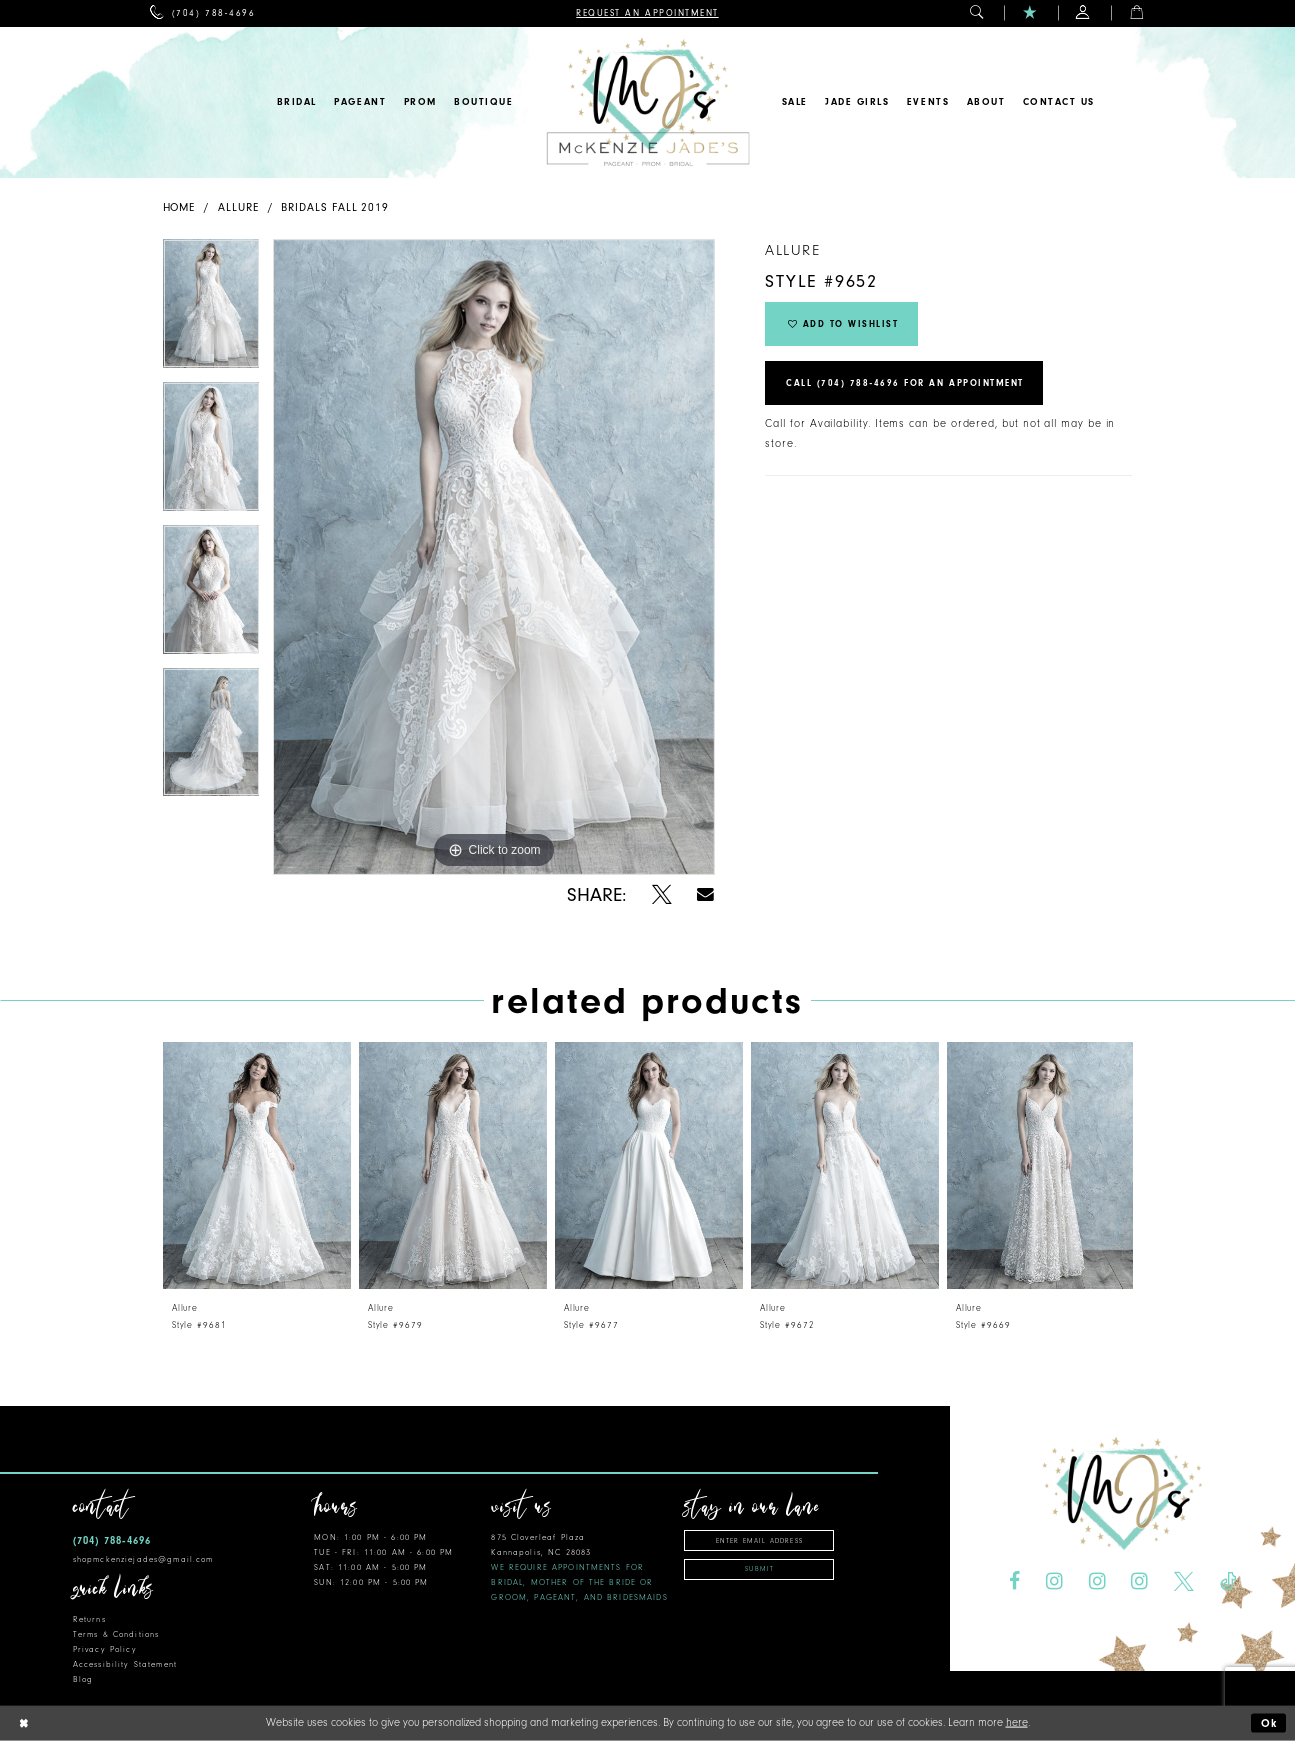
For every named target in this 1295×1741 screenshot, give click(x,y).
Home (179, 207)
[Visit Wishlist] (1030, 13)
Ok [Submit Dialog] (1270, 1723)
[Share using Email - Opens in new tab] (706, 894)
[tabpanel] (211, 310)
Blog (83, 1679)
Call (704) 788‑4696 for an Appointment (905, 383)
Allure (238, 207)
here (1017, 1722)
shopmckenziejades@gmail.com (143, 1559)
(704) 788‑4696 (112, 1540)
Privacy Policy (105, 1649)
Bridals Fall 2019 (335, 207)
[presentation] (257, 1165)
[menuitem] (202, 13)
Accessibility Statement (125, 1664)
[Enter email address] (759, 1540)
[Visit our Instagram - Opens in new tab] (1054, 1582)
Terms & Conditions (116, 1634)
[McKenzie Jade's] (647, 102)
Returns (89, 1619)
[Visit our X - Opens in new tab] (1184, 1582)
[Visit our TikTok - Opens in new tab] (1228, 1582)
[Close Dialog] (23, 1723)
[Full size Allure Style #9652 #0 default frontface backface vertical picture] (494, 557)
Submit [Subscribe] (759, 1569)
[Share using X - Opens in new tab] (662, 895)
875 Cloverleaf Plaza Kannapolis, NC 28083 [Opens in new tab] (579, 1567)
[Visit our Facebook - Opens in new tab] (1014, 1582)
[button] (977, 13)
